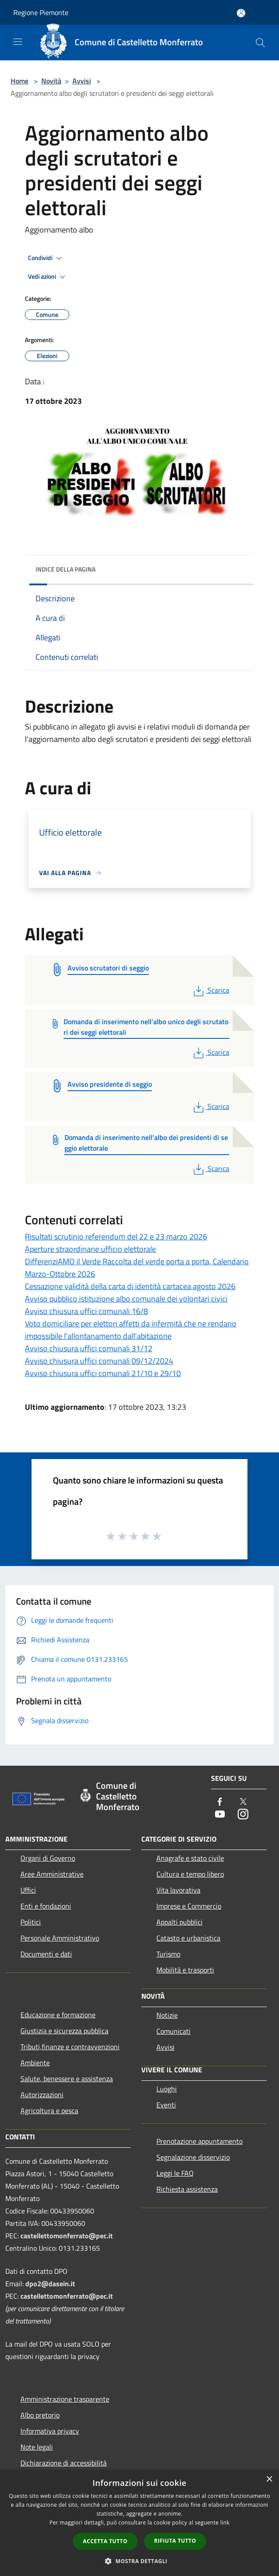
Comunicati (173, 2031)
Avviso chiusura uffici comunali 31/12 (88, 1348)
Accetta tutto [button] (105, 2541)
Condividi (46, 258)
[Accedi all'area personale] (241, 13)
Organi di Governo (47, 1858)
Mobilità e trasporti (185, 1970)
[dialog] (139, 2523)
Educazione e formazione (58, 2014)
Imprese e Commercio (188, 1906)
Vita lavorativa (178, 1890)
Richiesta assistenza (187, 2189)
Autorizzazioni (42, 2094)
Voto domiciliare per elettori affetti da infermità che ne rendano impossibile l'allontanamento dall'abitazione (130, 1330)
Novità (51, 80)
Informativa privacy (49, 2431)
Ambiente (35, 2062)
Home (19, 80)
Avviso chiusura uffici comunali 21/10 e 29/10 (103, 1373)
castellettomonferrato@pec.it (66, 2235)
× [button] (269, 2479)
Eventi (166, 2104)
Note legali (36, 2447)
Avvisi (81, 80)
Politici (30, 1922)
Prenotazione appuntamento (199, 2141)
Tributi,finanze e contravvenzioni (70, 2046)
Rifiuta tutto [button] (175, 2540)
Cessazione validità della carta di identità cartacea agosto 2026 (130, 1286)
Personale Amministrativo (59, 1938)
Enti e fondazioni (45, 1906)
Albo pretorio (40, 2415)
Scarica (210, 990)
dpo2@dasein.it (50, 2283)
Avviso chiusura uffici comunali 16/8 (86, 1311)
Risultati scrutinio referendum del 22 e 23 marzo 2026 (116, 1237)
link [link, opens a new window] (225, 2522)
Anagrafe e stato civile (190, 1858)
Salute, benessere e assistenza (66, 2078)
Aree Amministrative (52, 1874)
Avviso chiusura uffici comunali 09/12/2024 (99, 1361)
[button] (139, 2560)
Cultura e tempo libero (190, 1874)
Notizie (167, 2015)
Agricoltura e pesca (49, 2110)
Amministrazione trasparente (64, 2399)
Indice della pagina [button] (66, 569)
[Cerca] (260, 42)
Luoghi (166, 2088)
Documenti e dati (46, 1954)
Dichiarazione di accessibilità (63, 2463)
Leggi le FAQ (175, 2173)
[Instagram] (243, 1814)
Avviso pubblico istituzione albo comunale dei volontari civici (126, 1299)
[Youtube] (220, 1814)
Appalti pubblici (179, 1922)
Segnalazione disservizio (193, 2157)
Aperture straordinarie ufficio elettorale (90, 1249)
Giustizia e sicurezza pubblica (64, 2030)
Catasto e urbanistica (188, 1938)
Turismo (168, 1954)
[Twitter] (243, 1802)
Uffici (28, 1890)
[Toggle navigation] (17, 41)
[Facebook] (220, 1802)
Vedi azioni (48, 277)
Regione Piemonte (40, 12)
